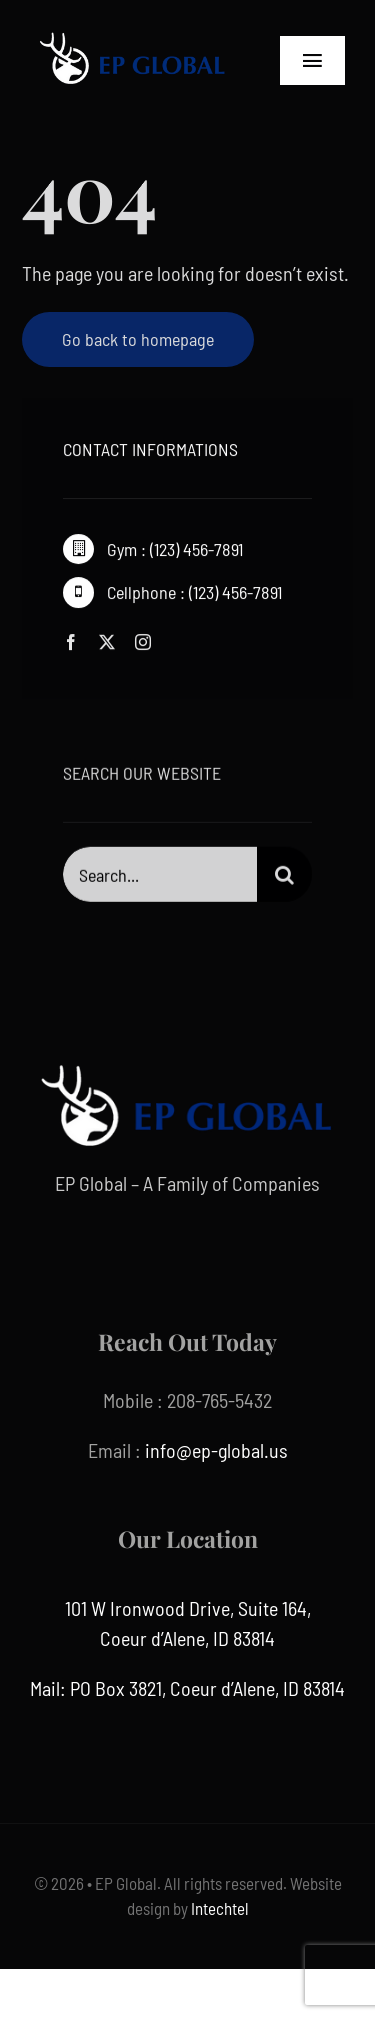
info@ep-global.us (216, 1450)
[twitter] (107, 642)
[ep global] (133, 30)
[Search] (284, 875)
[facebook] (71, 642)
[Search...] (159, 875)
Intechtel (218, 1908)
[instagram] (143, 642)
